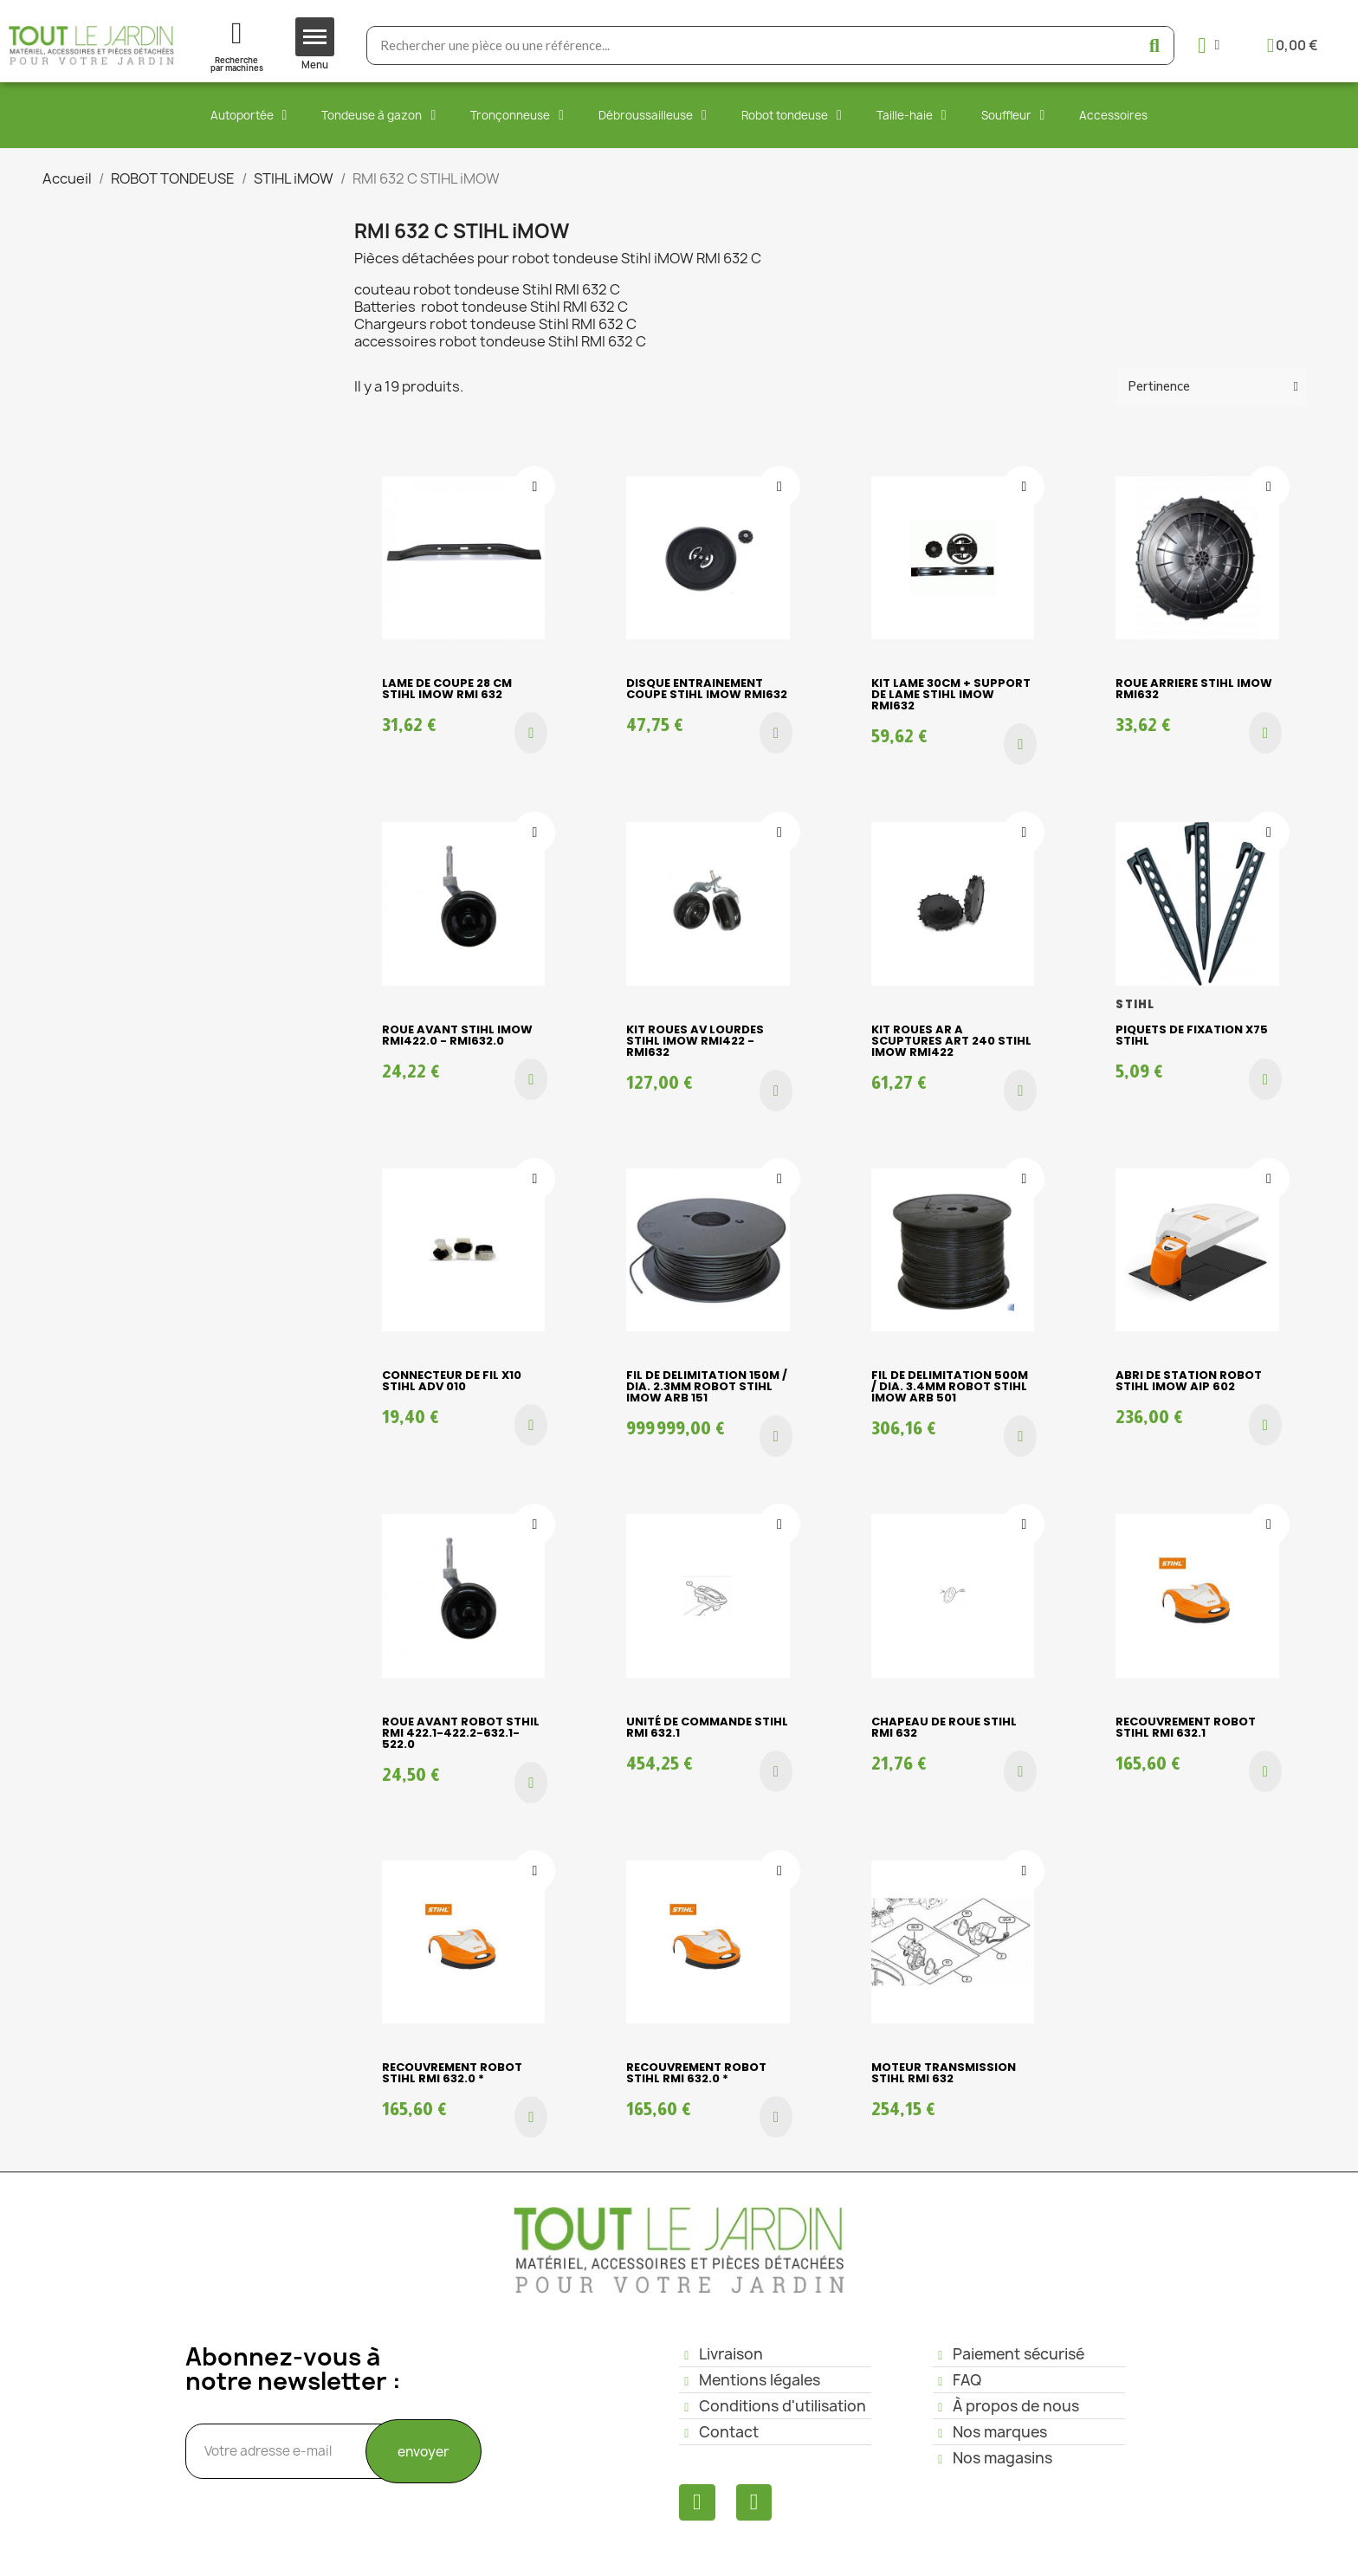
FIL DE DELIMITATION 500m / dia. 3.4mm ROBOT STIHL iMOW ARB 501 (949, 1386)
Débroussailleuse (652, 115)
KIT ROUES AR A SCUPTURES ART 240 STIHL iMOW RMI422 (951, 1040)
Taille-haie (911, 115)
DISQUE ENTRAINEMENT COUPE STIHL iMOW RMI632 (706, 688)
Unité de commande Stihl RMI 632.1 (707, 1727)
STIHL (1135, 1004)
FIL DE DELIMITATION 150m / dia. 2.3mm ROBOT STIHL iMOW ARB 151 (706, 1386)
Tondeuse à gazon (378, 115)
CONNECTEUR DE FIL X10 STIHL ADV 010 (451, 1381)
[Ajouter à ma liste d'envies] (534, 487)
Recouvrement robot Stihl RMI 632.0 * (452, 2073)
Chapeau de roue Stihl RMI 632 (944, 1727)
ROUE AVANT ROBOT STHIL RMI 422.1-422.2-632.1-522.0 (461, 1732)
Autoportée (249, 115)
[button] (530, 733)
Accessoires (1113, 115)
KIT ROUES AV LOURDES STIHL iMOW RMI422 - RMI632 (695, 1040)
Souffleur (1013, 115)
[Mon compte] (1208, 45)
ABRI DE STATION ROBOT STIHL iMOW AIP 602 (1189, 1381)
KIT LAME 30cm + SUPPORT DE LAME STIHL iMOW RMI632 (951, 694)
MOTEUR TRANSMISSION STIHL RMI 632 (943, 2073)
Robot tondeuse (791, 115)
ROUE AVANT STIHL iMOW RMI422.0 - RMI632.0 (457, 1035)
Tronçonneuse (517, 115)
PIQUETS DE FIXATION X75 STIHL (1192, 1035)
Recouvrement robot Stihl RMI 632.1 (1186, 1727)
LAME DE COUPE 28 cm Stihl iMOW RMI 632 (447, 688)
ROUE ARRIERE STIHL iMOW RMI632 (1194, 688)
